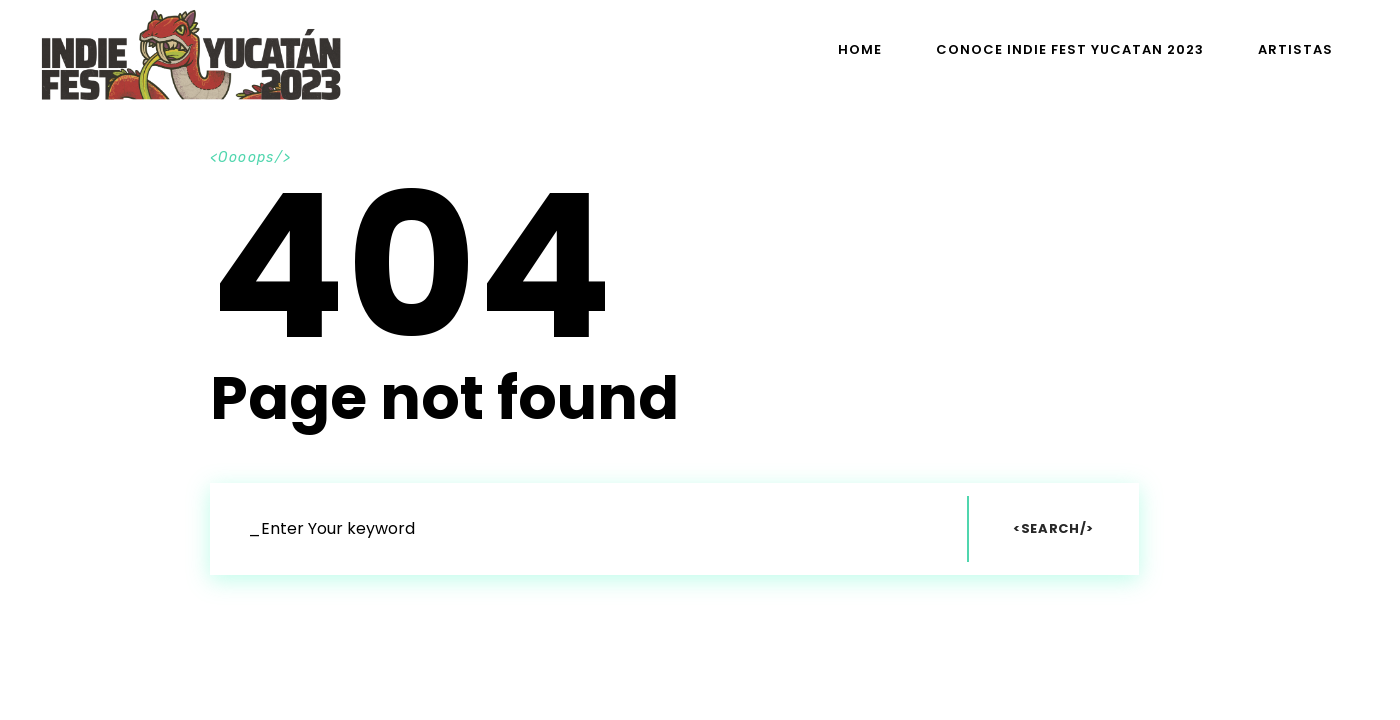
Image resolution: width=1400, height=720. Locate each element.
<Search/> (1053, 528)
